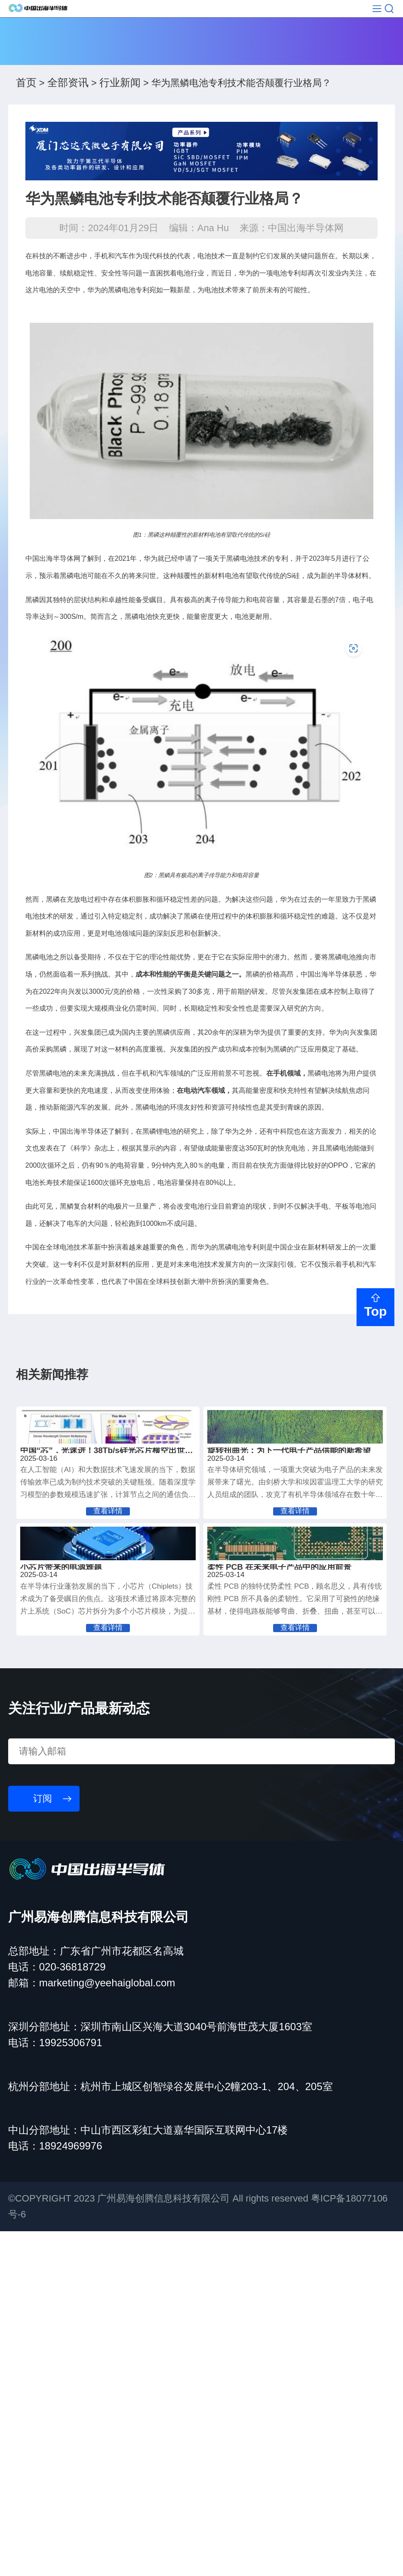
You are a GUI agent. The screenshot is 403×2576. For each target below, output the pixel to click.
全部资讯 (68, 112)
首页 (26, 112)
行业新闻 (120, 112)
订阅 (42, 2143)
